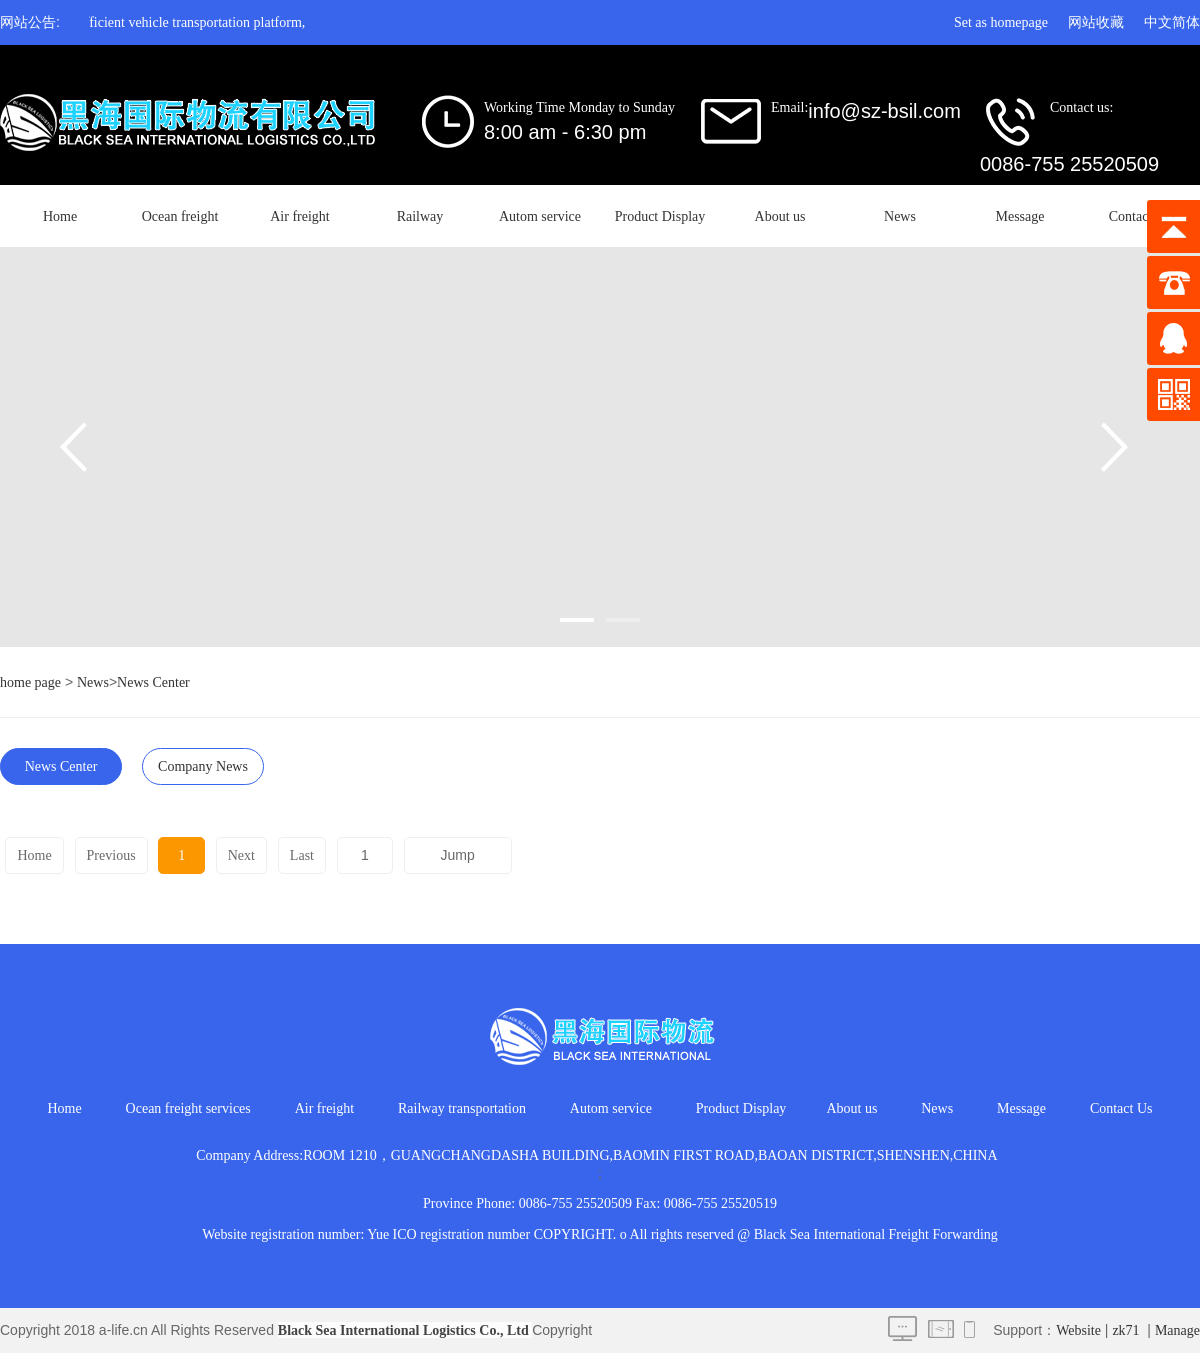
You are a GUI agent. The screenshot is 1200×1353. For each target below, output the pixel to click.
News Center (153, 682)
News (900, 216)
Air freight (299, 216)
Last (299, 855)
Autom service (540, 216)
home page (30, 682)
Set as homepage (1001, 22)
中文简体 (1172, 22)
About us (780, 216)
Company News (203, 766)
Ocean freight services (188, 1108)
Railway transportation (462, 1108)
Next (238, 855)
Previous (110, 855)
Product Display (660, 216)
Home (60, 216)
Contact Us (1140, 216)
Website (1078, 1330)
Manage (1177, 1330)
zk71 (1125, 1330)
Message (1020, 216)
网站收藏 (1096, 22)
